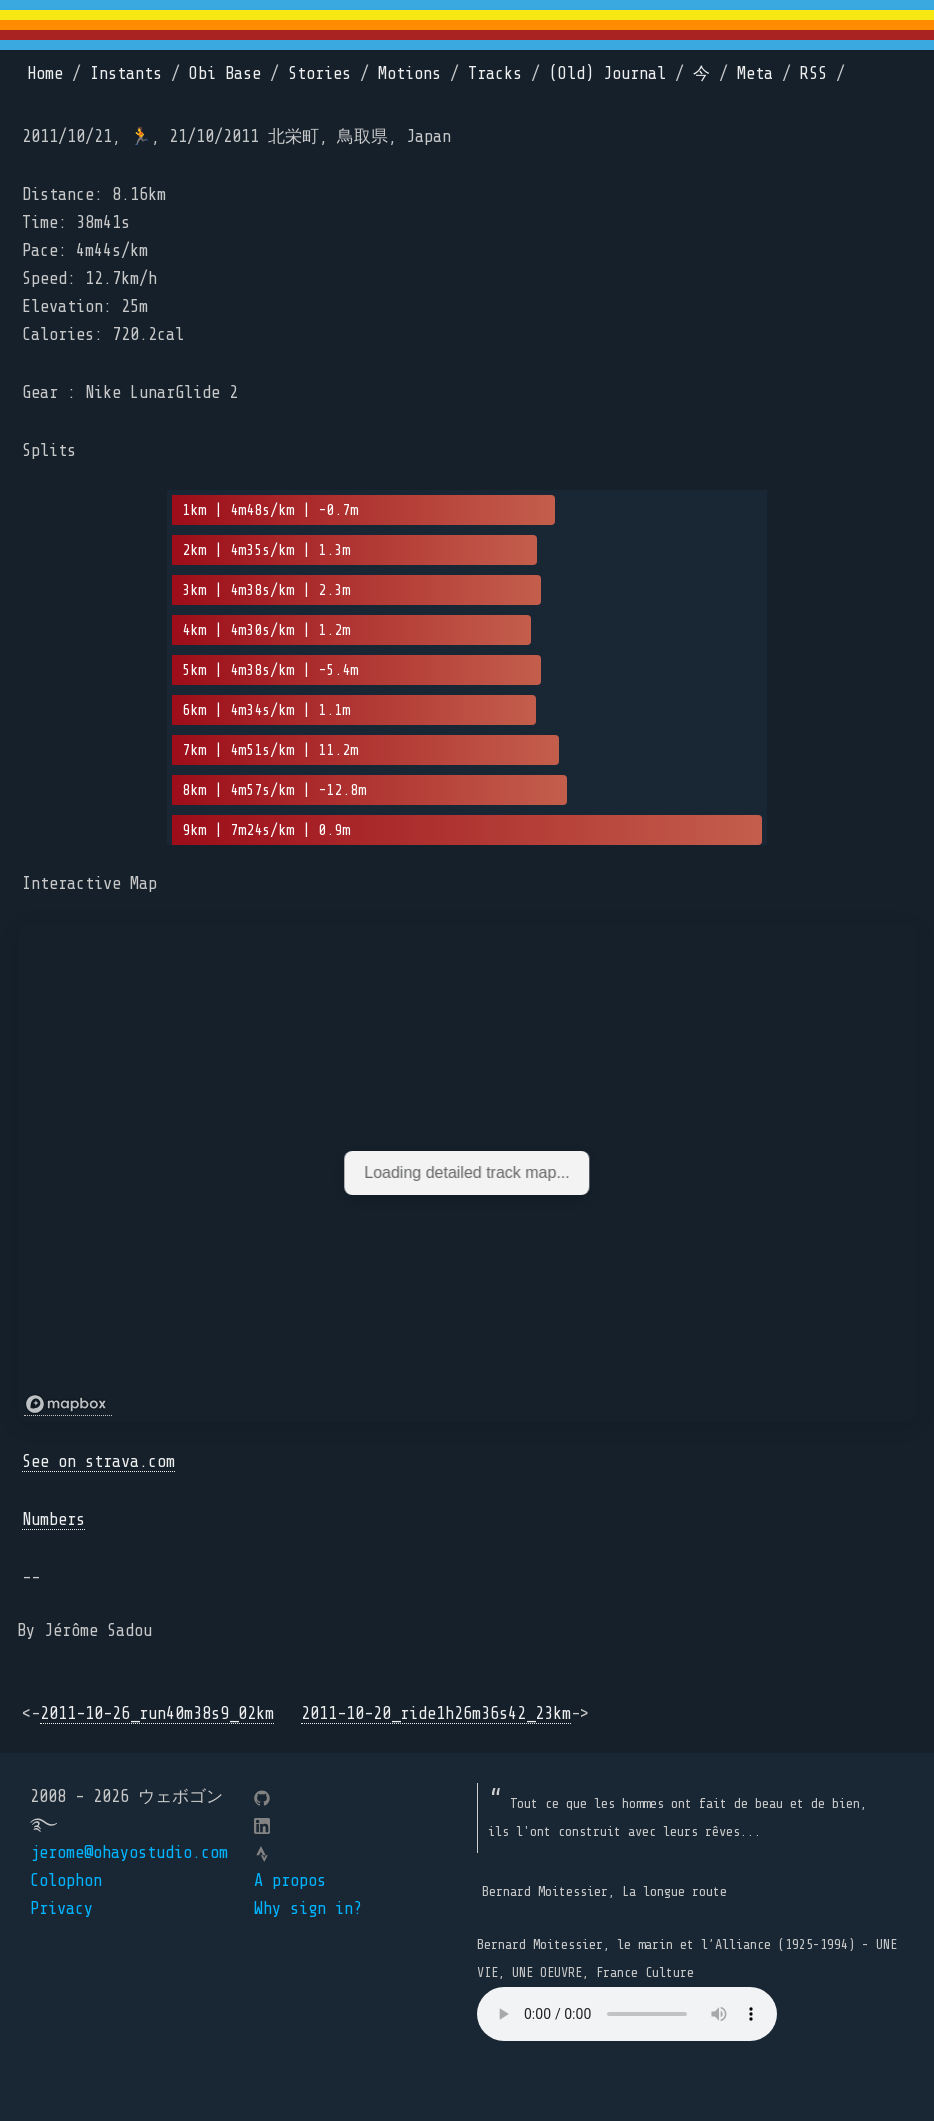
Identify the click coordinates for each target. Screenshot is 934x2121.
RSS (813, 73)
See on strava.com (98, 1461)
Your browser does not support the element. (627, 2014)
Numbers (53, 1519)
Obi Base (225, 73)
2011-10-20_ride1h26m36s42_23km (436, 1713)
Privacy (61, 1908)
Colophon (66, 1880)
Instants (126, 73)
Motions (409, 73)
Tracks (495, 73)
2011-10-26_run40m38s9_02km (157, 1713)
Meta (755, 73)
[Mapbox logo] (68, 1404)
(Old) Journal (607, 73)
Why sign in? (308, 1908)
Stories (319, 73)
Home (45, 73)
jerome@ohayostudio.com (129, 1852)
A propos (290, 1880)
